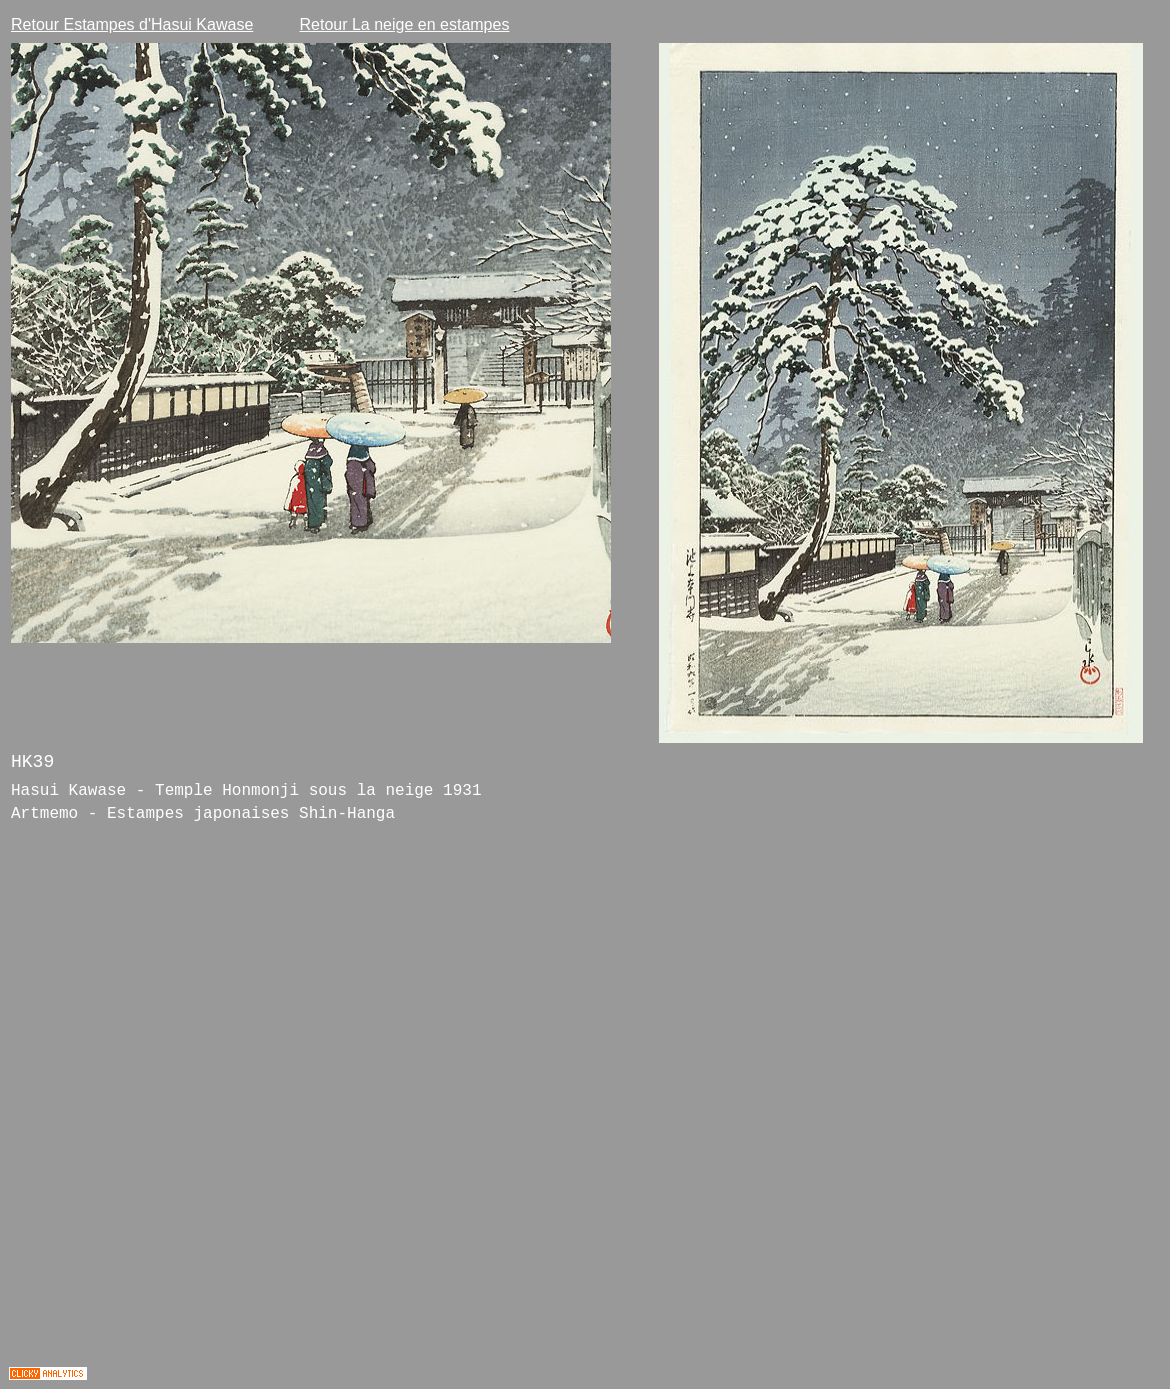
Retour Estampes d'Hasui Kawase (132, 24)
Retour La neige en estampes (404, 24)
